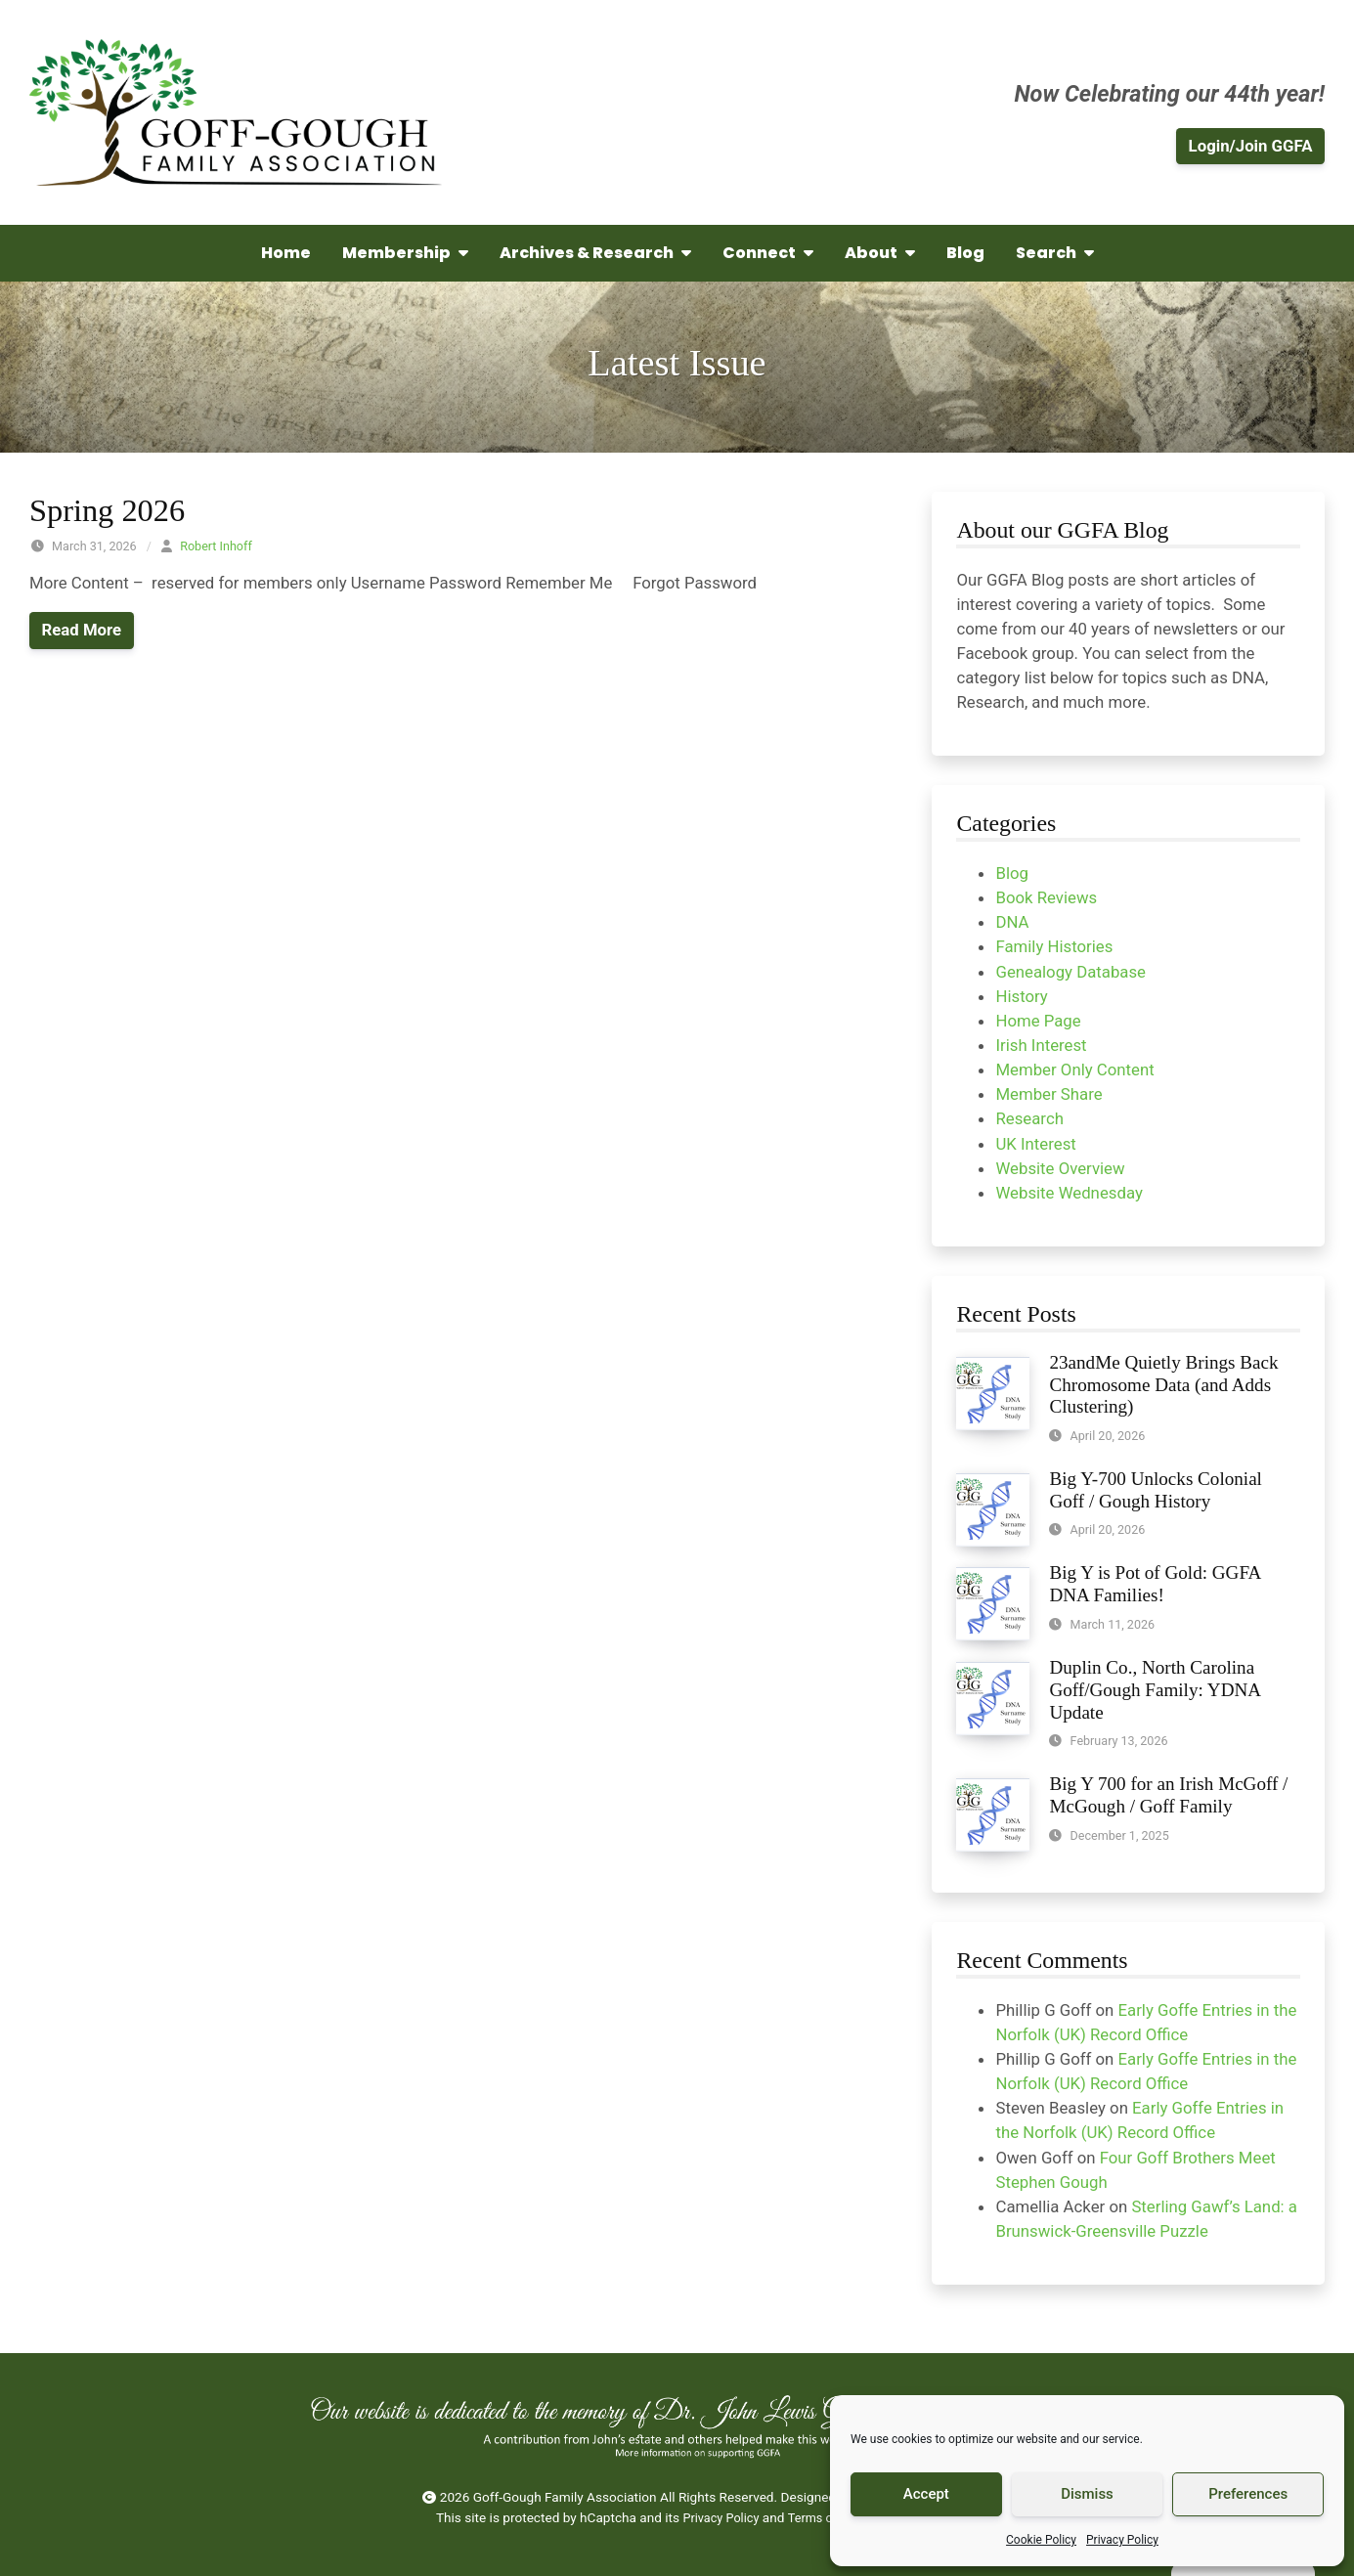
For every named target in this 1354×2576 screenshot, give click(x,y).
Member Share (1048, 1094)
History (1021, 996)
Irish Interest (1040, 1045)
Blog (965, 252)
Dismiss (1087, 2494)
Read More (82, 629)
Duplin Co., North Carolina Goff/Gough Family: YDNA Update (1154, 1690)
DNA (1011, 922)
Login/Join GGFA (1251, 145)
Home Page (1037, 1020)
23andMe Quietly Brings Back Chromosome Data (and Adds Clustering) (1163, 1385)
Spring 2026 (107, 510)
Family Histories (1054, 946)
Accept (926, 2494)
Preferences (1248, 2494)
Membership (405, 252)
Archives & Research (595, 252)
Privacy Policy (1122, 2540)
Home (286, 252)
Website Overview (1059, 1168)
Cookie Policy (1041, 2540)
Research (1029, 1118)
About (880, 252)
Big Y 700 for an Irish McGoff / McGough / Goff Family (1168, 1794)
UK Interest (1035, 1144)
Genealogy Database (1070, 972)
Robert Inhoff (216, 546)
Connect (767, 252)
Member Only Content (1074, 1069)
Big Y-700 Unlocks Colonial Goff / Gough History (1155, 1489)
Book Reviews (1046, 897)
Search (1055, 252)
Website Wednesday (1068, 1192)
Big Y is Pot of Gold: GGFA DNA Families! (1154, 1583)
